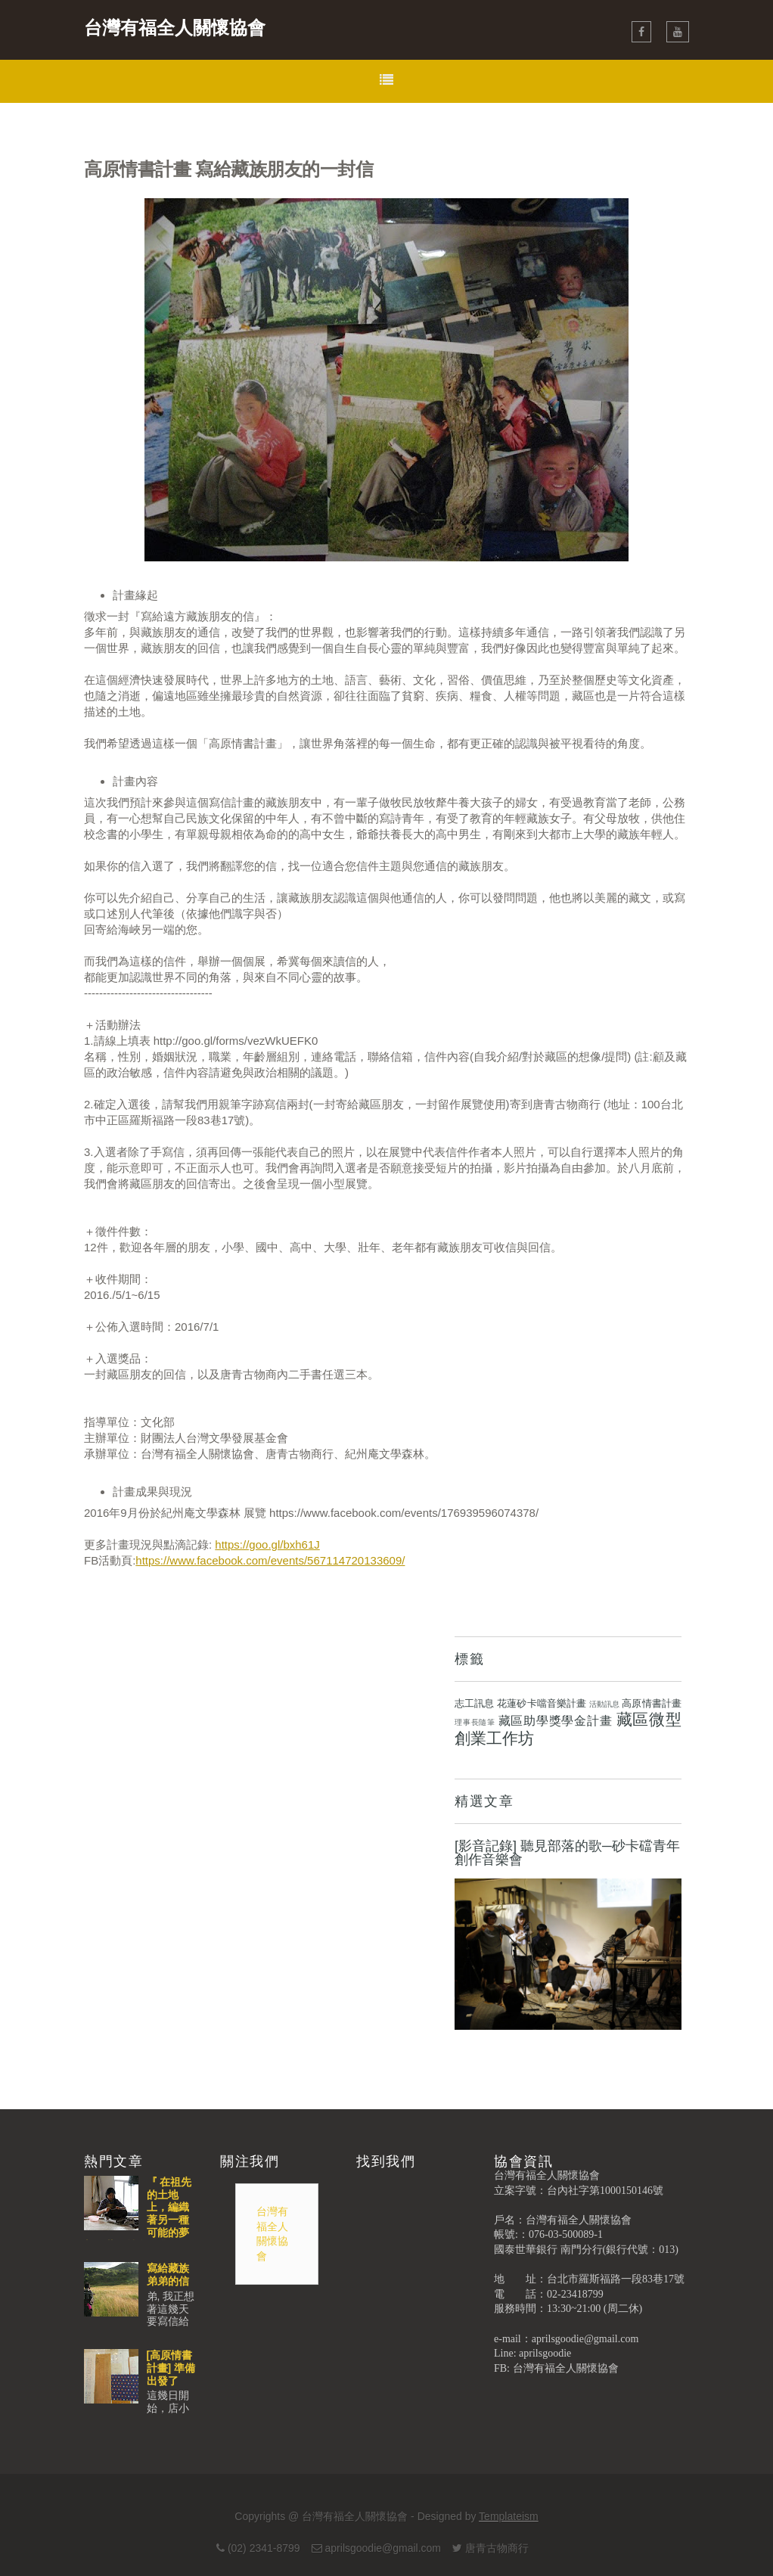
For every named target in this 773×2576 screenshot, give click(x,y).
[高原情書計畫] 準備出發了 (171, 2368)
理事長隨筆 (475, 1722)
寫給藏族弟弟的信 (168, 2274)
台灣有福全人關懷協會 (174, 27)
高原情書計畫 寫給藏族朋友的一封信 (228, 169)
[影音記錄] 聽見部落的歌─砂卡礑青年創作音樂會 (567, 1852)
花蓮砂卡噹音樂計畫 (541, 1703)
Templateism (509, 2516)
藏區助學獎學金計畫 (555, 1720)
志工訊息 (474, 1703)
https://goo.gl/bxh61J (267, 1544)
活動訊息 (604, 1704)
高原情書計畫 (651, 1703)
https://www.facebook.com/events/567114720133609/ (270, 1560)
